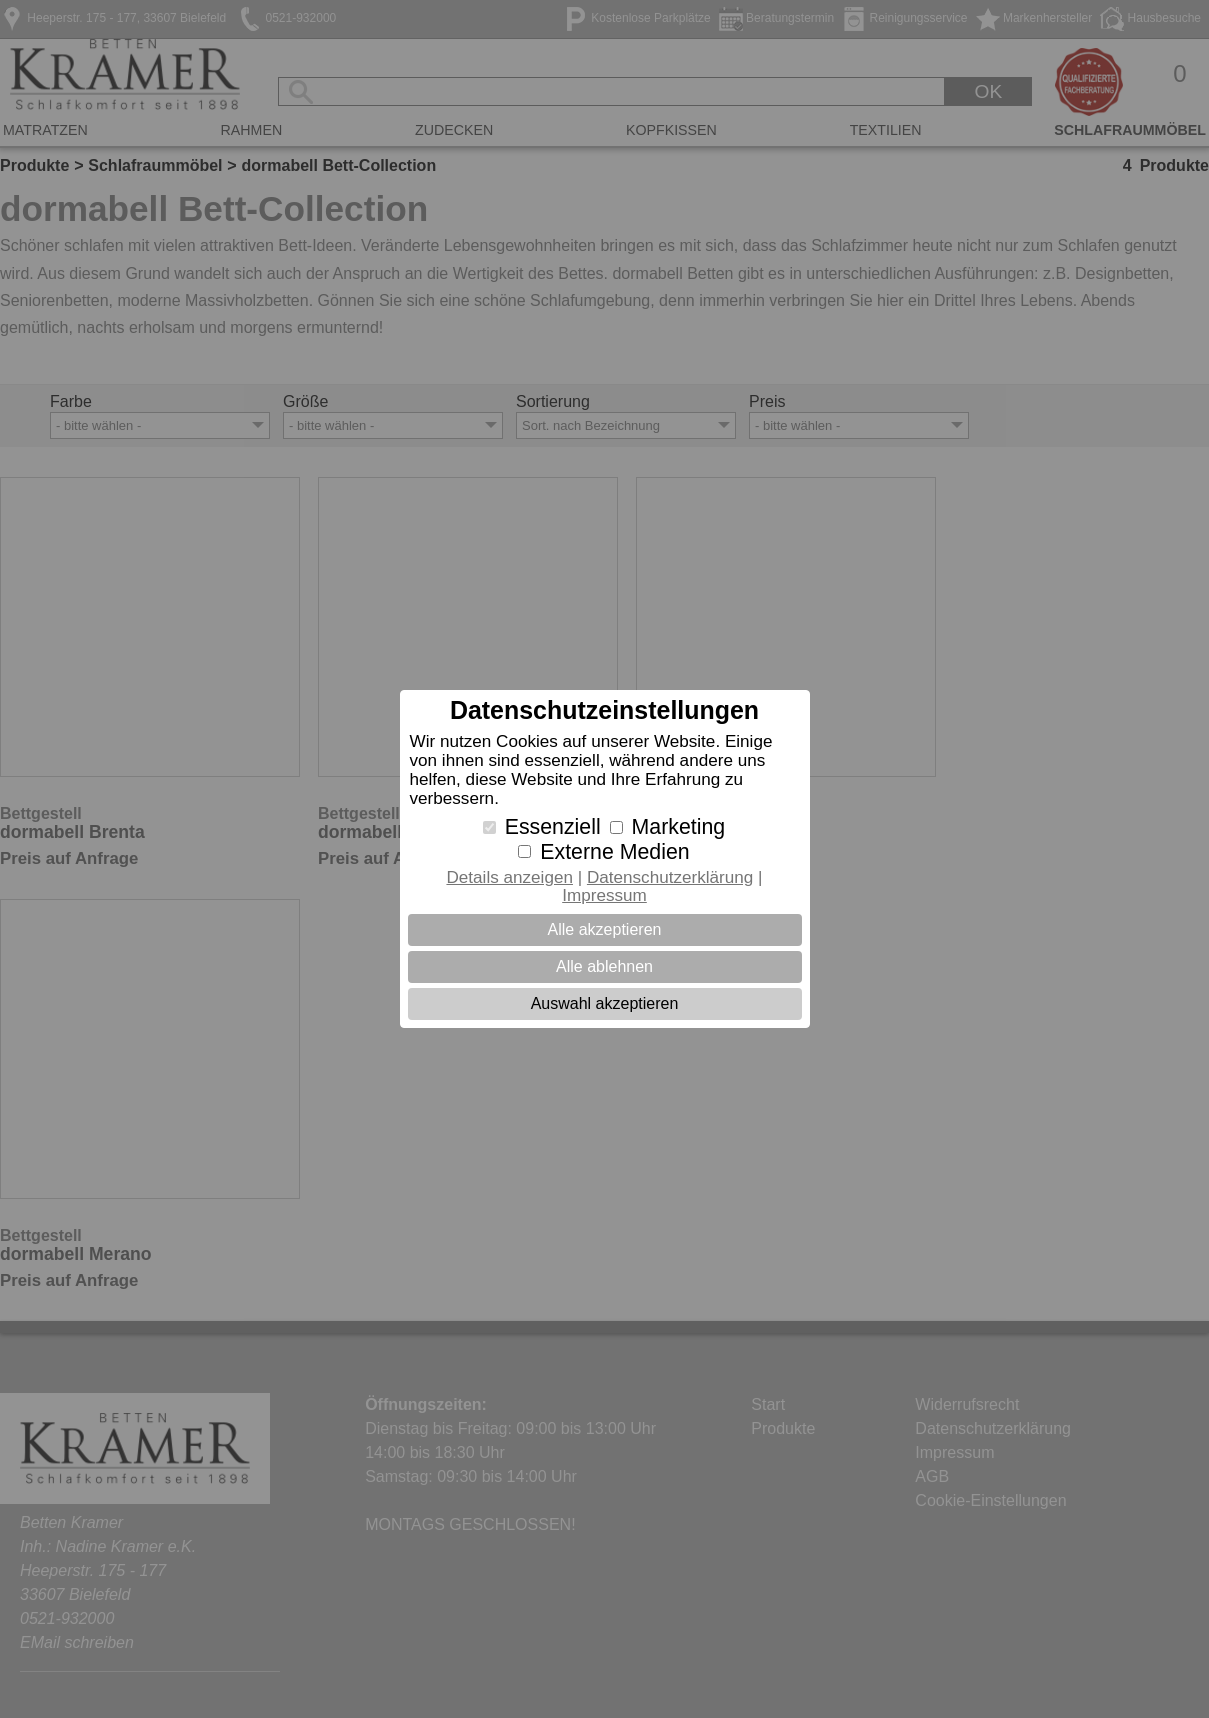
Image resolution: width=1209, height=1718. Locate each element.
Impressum (604, 895)
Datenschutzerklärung (670, 877)
